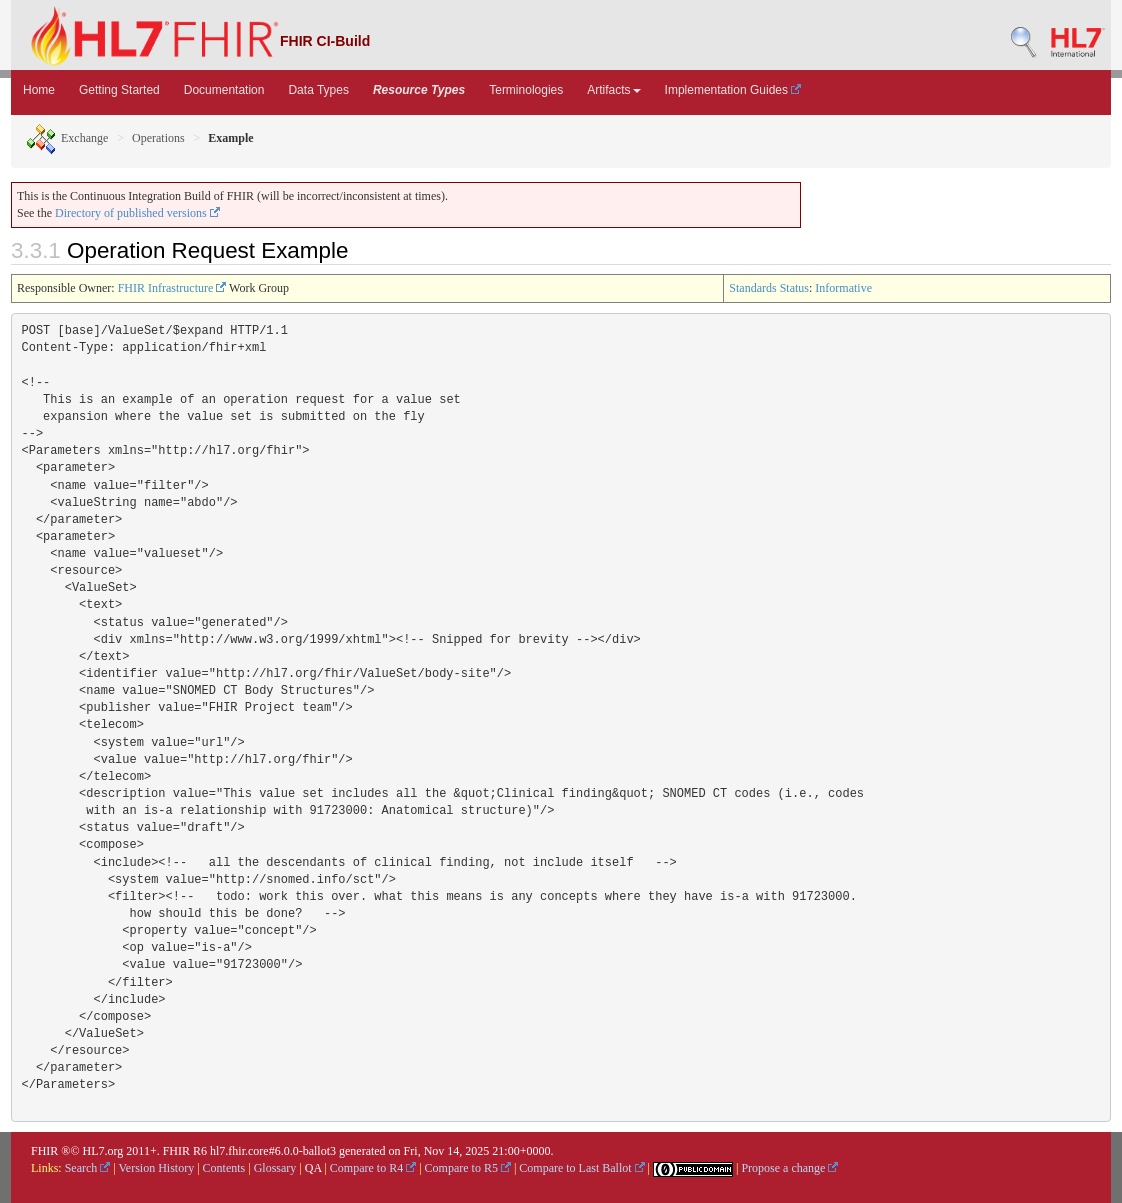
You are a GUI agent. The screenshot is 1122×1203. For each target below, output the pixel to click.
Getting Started (119, 90)
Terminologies (526, 90)
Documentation (224, 90)
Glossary (275, 1168)
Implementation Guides (733, 90)
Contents (224, 1168)
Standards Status (769, 288)
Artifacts (613, 90)
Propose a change (789, 1168)
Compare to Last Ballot (581, 1168)
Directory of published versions (137, 213)
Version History (157, 1168)
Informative (843, 288)
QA (313, 1168)
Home (39, 90)
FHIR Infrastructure (172, 288)
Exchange (67, 138)
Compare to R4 (373, 1168)
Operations (158, 138)
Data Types (318, 90)
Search (88, 1168)
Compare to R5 (468, 1168)
